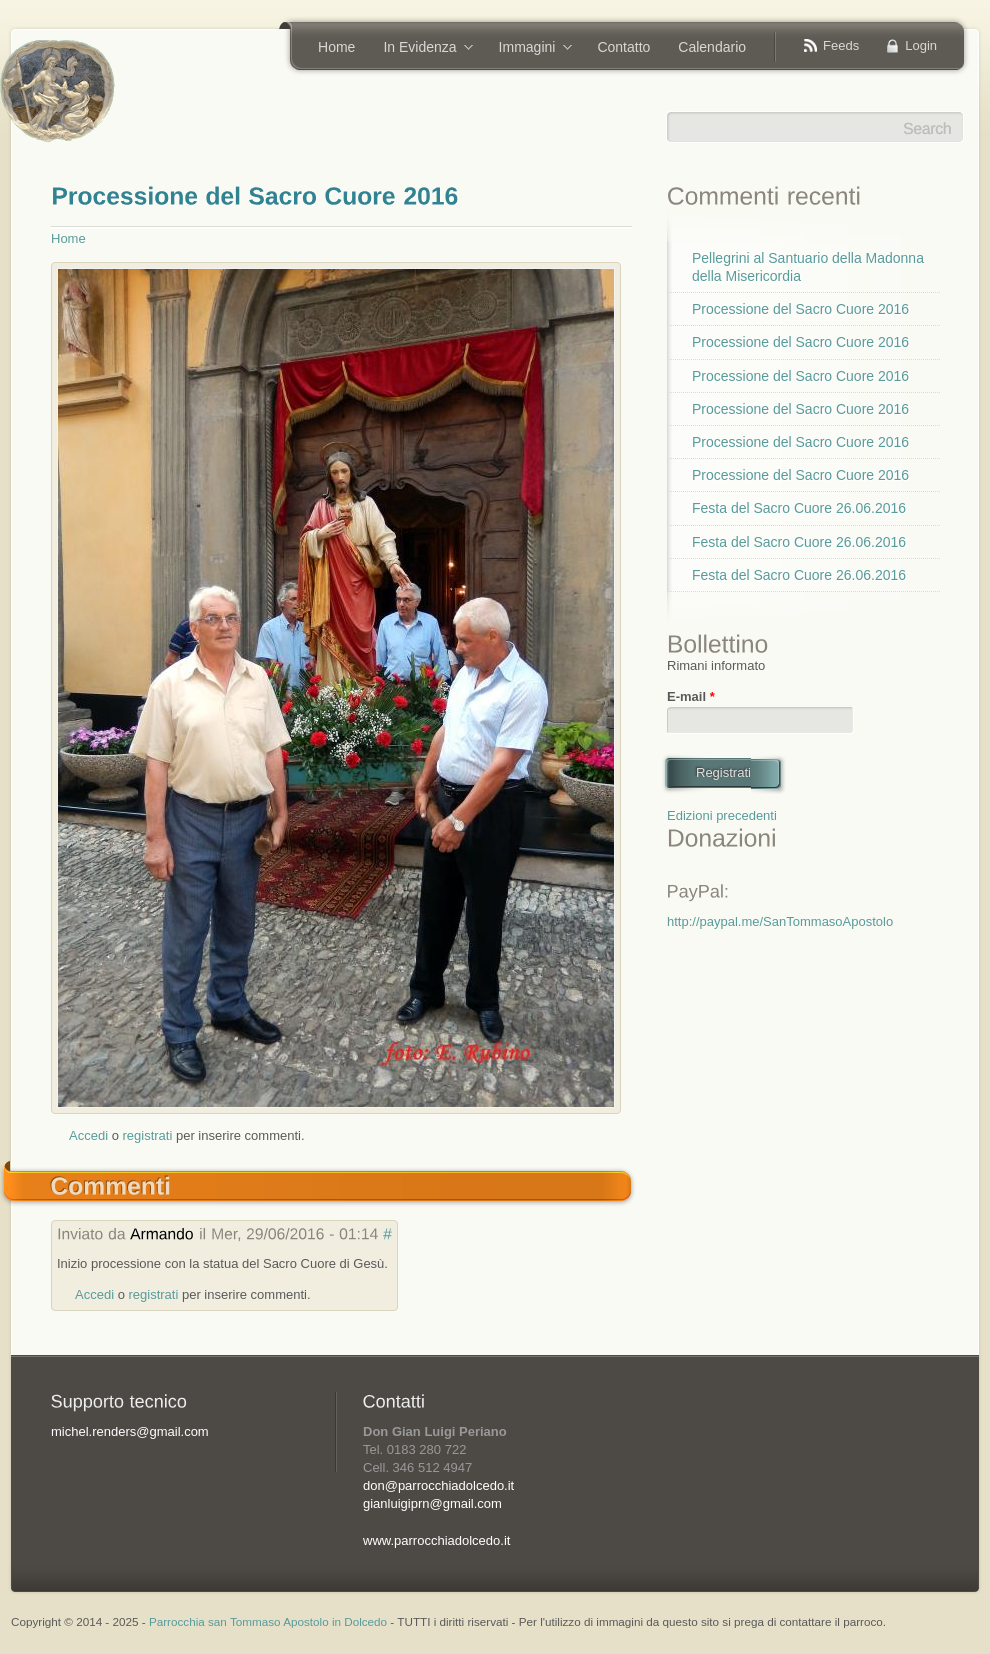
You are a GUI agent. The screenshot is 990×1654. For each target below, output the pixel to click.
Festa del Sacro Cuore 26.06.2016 (799, 508)
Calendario (712, 47)
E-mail (691, 696)
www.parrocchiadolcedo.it (436, 1540)
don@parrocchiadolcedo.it (438, 1485)
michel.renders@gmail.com (130, 1431)
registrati (148, 1135)
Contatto (623, 47)
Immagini (529, 49)
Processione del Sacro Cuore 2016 (800, 309)
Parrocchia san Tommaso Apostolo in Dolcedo (268, 1621)
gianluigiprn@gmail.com (432, 1503)
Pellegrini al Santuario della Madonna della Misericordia (808, 267)
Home (336, 47)
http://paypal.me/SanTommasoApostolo (780, 921)
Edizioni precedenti (722, 815)
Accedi (88, 1135)
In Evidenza (421, 49)
